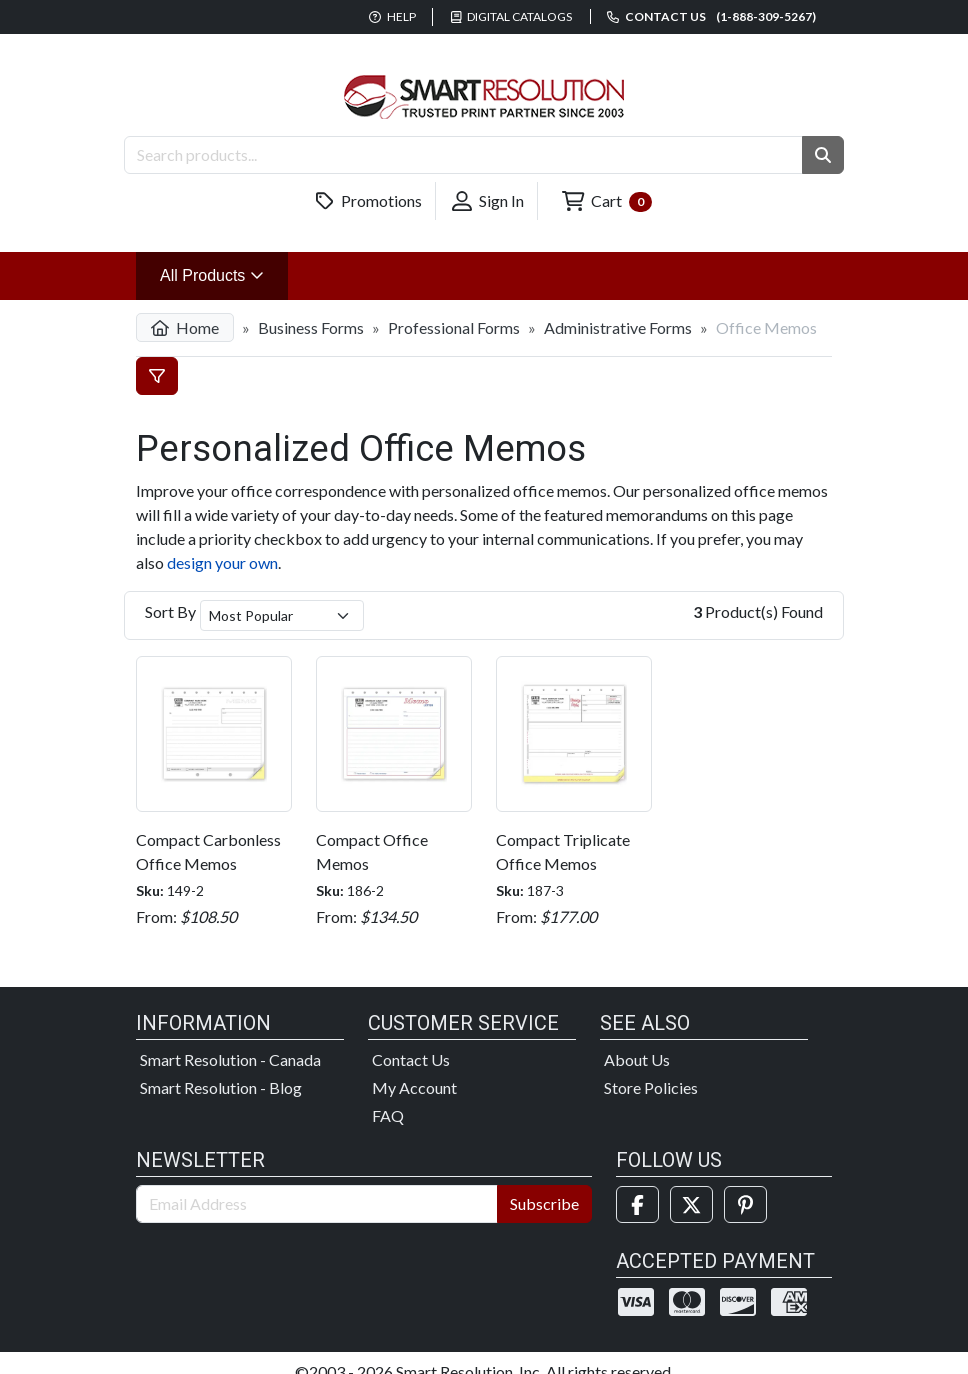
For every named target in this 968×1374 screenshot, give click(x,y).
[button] (823, 155)
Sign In (488, 201)
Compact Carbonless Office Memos (208, 851)
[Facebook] (637, 1204)
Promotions (369, 201)
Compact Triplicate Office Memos (563, 851)
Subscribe (544, 1203)
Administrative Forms (618, 327)
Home (185, 327)
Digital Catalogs (512, 16)
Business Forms (311, 327)
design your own (222, 562)
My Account (414, 1087)
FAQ (388, 1115)
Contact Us (411, 1059)
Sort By (170, 611)
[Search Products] (463, 155)
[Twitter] (691, 1204)
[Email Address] (317, 1204)
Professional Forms (454, 327)
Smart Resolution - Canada (230, 1059)
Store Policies (651, 1087)
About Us (637, 1059)
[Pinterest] (745, 1204)
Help (392, 16)
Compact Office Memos (372, 851)
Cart (607, 201)
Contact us (711, 16)
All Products (224, 273)
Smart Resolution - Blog (221, 1087)
